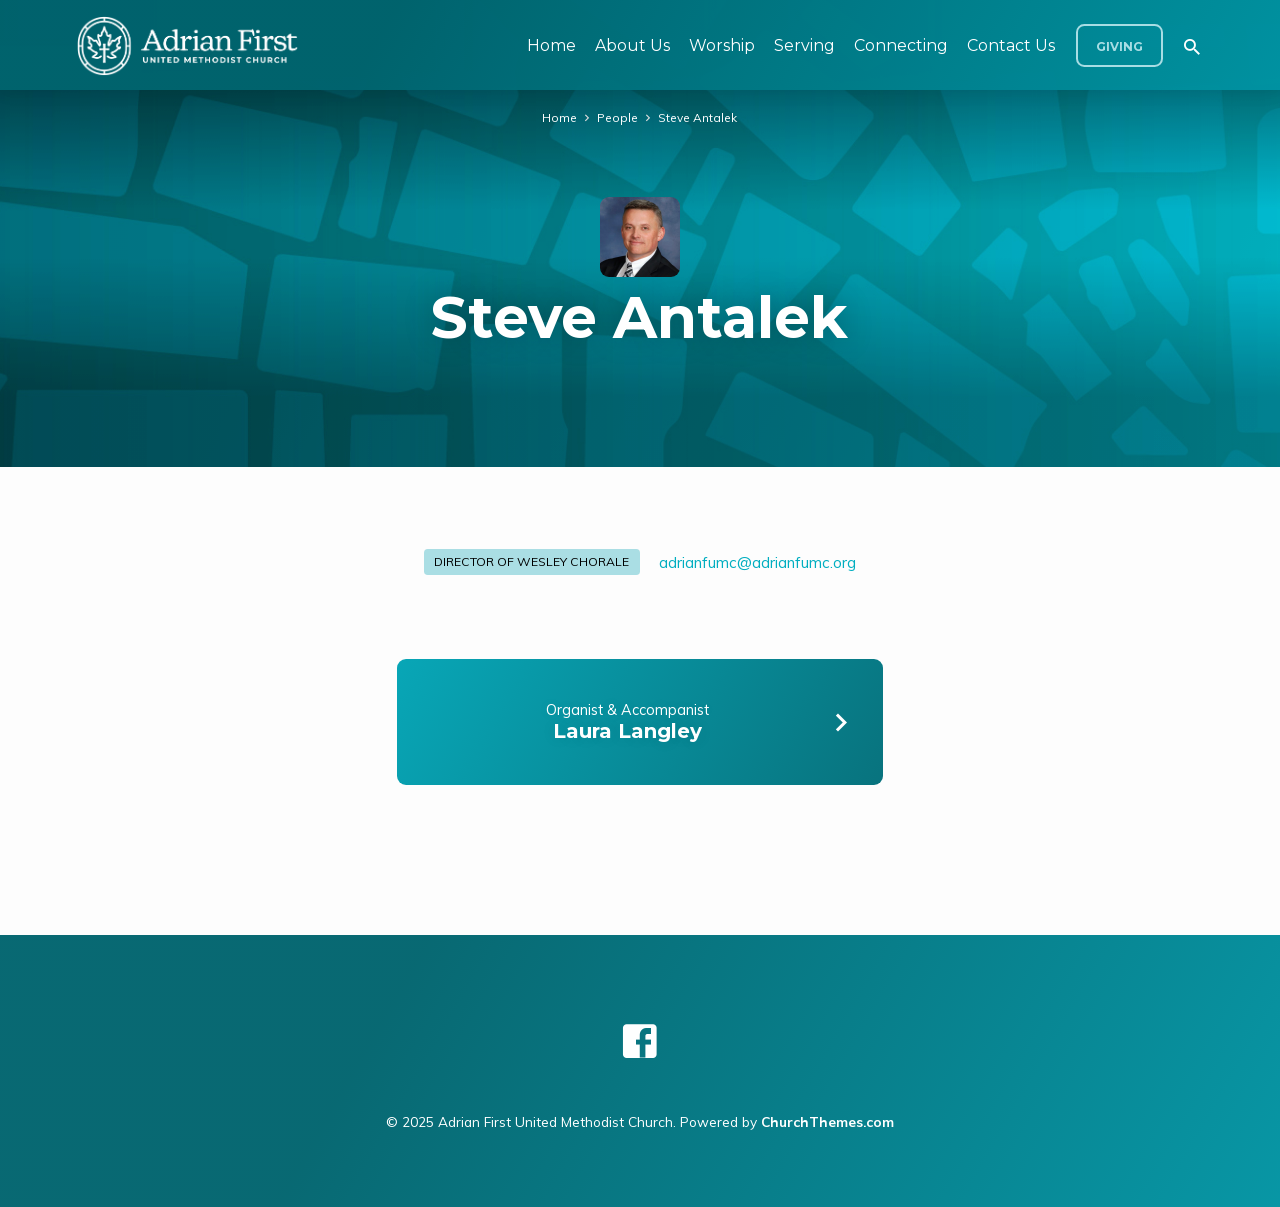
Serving (804, 45)
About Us (632, 45)
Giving (1119, 46)
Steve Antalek (697, 117)
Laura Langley (627, 731)
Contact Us (1011, 45)
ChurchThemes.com (827, 1121)
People (618, 117)
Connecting (901, 45)
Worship (722, 45)
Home (551, 45)
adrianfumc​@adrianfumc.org (757, 562)
